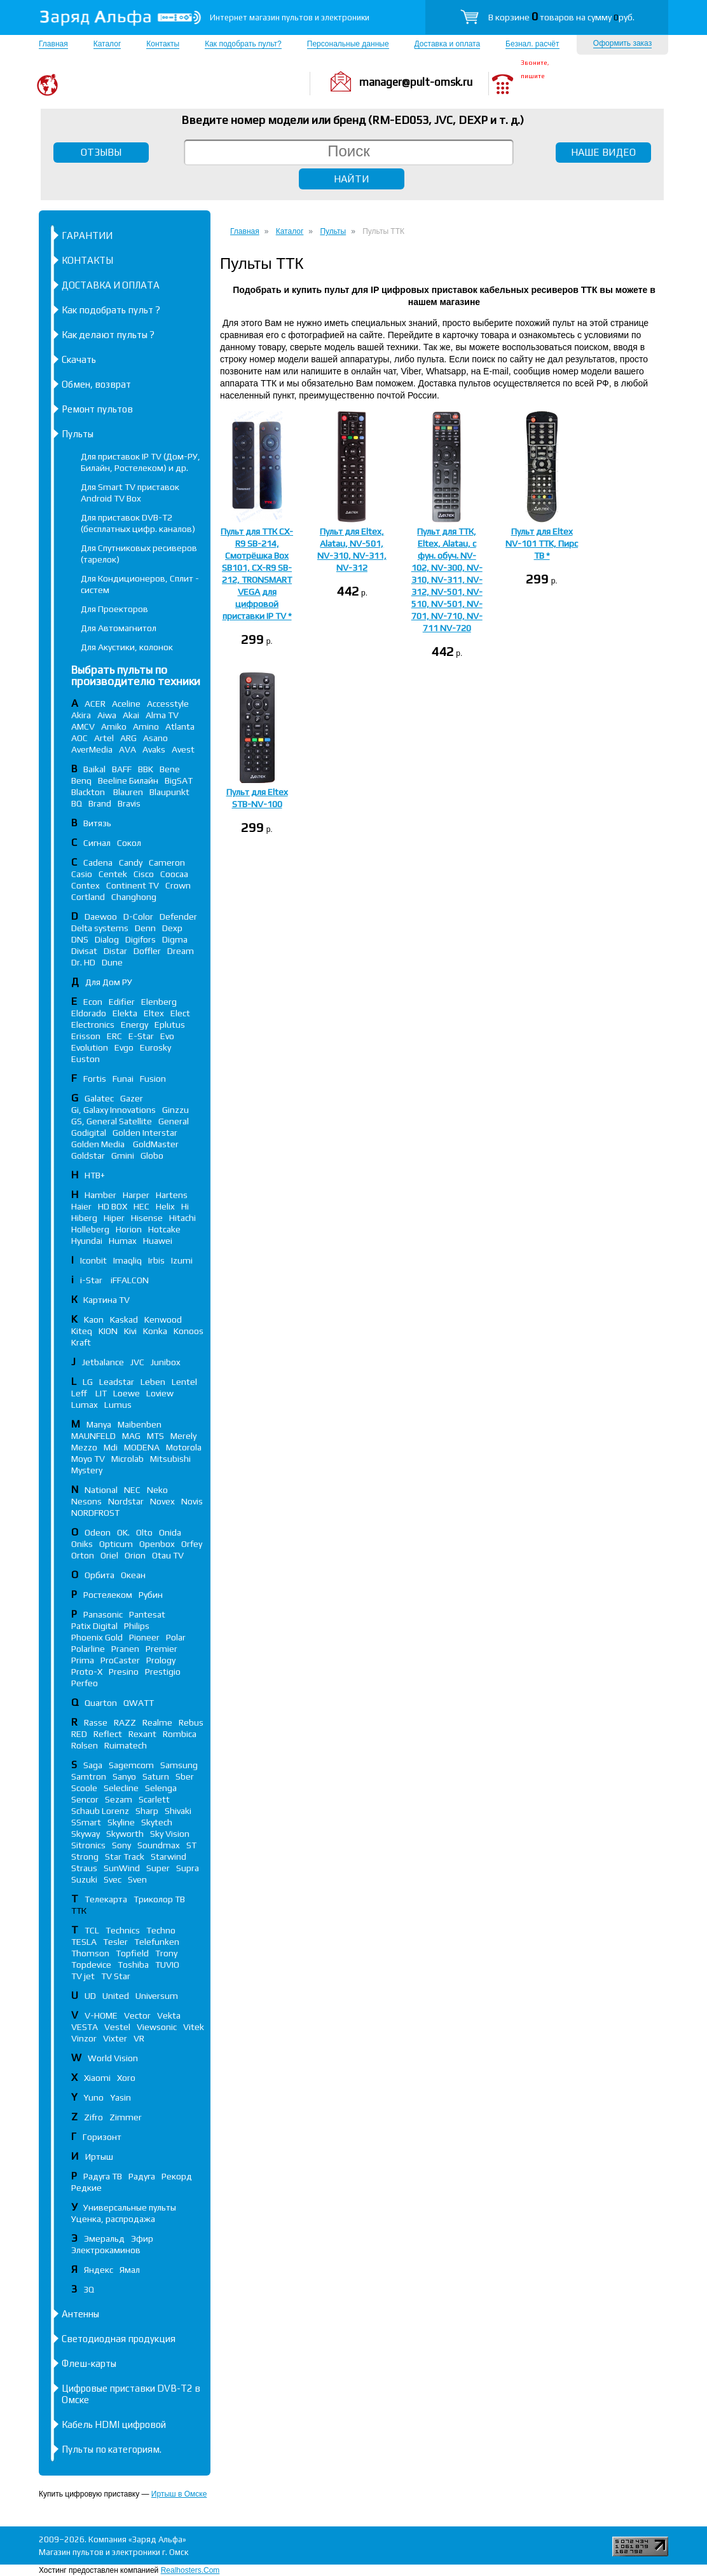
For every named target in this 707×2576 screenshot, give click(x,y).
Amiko (114, 726)
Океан (133, 1575)
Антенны (80, 2313)
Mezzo (84, 1447)
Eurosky (155, 1047)
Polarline (88, 1649)
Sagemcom (131, 1765)
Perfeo (84, 1683)
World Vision (113, 2058)
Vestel (117, 2027)
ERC (114, 1036)
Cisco (144, 874)
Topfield (132, 1953)
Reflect (107, 1734)
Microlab (127, 1459)
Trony (166, 1953)
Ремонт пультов (97, 409)
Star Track (124, 1856)
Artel (104, 738)
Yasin (120, 2097)
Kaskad (124, 1319)
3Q (88, 2289)
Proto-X (86, 1671)
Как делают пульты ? (108, 334)
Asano (155, 738)
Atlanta (180, 726)
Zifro (93, 2117)
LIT (101, 1393)
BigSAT (179, 780)
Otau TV (168, 1555)
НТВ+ (95, 1175)
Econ (92, 1002)
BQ (76, 803)
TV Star (115, 1976)
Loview (160, 1393)
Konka (155, 1331)
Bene (170, 769)
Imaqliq (127, 1260)
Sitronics (88, 1845)
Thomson (90, 1953)
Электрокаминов (106, 2250)
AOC (79, 738)
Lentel (184, 1382)
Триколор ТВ (159, 1899)
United (115, 1996)
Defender (178, 916)
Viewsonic (157, 2027)
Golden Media (99, 1144)
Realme (157, 1722)
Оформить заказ (622, 43)
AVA (127, 749)
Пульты (77, 433)
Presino (124, 1671)
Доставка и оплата (448, 43)
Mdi (111, 1447)
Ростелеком (107, 1595)
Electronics (92, 1024)
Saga (92, 1765)
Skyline (121, 1822)
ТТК (78, 1910)
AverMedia (92, 749)
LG (88, 1382)
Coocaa (174, 874)
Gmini (122, 1155)
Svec (112, 1879)
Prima (82, 1660)
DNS (79, 939)
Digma (175, 939)
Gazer (131, 1098)
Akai (131, 715)
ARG (128, 738)
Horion (129, 1229)
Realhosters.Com (190, 2570)
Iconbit (93, 1260)
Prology (160, 1660)
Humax (123, 1241)
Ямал (130, 2270)
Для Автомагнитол (118, 628)
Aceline (126, 704)
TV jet (83, 1976)
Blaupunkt (169, 792)
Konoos (188, 1331)
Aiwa (106, 715)
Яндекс (98, 2270)
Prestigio (163, 1671)
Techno (160, 1930)
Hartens (172, 1195)
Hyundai (86, 1241)
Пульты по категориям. (111, 2449)
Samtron (88, 1776)
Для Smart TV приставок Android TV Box (130, 492)
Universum (156, 1996)
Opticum (116, 1544)
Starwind (168, 1856)
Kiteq (81, 1331)
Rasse (95, 1722)
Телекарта (106, 1899)
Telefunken (156, 1942)
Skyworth (125, 1834)
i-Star (92, 1280)
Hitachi (182, 1218)
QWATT (138, 1703)
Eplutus (169, 1024)
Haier (81, 1206)
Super (158, 1868)
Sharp (146, 1811)
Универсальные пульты (129, 2207)
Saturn (155, 1776)
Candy (130, 862)
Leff (80, 1393)
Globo (152, 1155)
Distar (115, 951)
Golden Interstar (145, 1133)
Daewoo (101, 916)
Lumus (118, 1405)
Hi (185, 1206)
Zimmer (125, 2117)
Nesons (86, 1501)
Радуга (141, 2176)
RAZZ (125, 1722)
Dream (180, 951)
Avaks (153, 749)
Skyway (85, 1834)
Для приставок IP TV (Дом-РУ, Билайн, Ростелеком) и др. (140, 462)
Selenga (161, 1788)
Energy (134, 1024)
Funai (123, 1078)
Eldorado (88, 1013)
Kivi (130, 1331)
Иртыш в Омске (179, 2494)
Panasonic (103, 1614)
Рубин (151, 1595)
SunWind (122, 1868)
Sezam (118, 1799)
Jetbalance (103, 1362)
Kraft (81, 1342)
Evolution (89, 1047)
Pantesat (147, 1614)
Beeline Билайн (128, 780)
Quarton (101, 1703)
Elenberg (159, 1002)
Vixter (115, 2038)
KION (108, 1331)
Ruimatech (125, 1745)
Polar (176, 1637)
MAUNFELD (93, 1436)
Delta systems (99, 928)
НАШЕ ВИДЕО (603, 152)
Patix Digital (94, 1626)
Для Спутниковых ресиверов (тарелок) (139, 553)
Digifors (140, 939)
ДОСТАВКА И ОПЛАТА (111, 285)
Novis (192, 1501)
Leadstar (116, 1382)
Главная (53, 43)
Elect (180, 1013)
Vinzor (84, 2038)
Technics (123, 1930)
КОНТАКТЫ (87, 260)
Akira (81, 715)
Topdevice (91, 1964)
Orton (82, 1555)
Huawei (157, 1241)
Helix (165, 1206)
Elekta (125, 1013)
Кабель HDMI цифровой (114, 2424)
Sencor (85, 1799)
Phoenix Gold (97, 1637)
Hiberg (84, 1218)
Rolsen (84, 1745)
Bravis (129, 803)
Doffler (147, 951)
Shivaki (178, 1811)
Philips (136, 1626)
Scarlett (154, 1799)
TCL (92, 1930)
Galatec (99, 1098)
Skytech (156, 1822)
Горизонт (102, 2137)
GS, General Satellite (111, 1121)
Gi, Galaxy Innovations (113, 1110)
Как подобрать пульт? (243, 43)
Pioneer (144, 1637)
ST (191, 1845)
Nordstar (126, 1501)
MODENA (142, 1447)
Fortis (94, 1078)
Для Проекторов (114, 609)
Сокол (129, 843)
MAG (131, 1436)
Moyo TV (88, 1459)
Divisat (84, 951)
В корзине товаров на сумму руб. (561, 17)
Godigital (88, 1133)
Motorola (184, 1447)
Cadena (98, 862)
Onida (170, 1532)
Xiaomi (97, 2078)
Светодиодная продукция (118, 2338)
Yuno (93, 2097)
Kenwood (163, 1319)
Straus (84, 1868)
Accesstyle (168, 704)
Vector (137, 2015)
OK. (123, 1532)
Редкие (86, 2188)
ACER (95, 704)
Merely (183, 1436)
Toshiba (133, 1964)
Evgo (124, 1047)
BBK (145, 769)
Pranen (125, 1649)
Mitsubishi (170, 1459)
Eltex (154, 1013)
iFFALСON (130, 1280)
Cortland (88, 897)
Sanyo (124, 1776)
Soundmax (158, 1845)
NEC (132, 1490)
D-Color (138, 916)
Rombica (179, 1734)
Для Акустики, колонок (127, 647)
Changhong (133, 897)
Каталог (107, 43)
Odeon (98, 1532)
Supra (187, 1868)
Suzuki (84, 1879)
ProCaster (120, 1660)
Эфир (142, 2238)
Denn (145, 928)
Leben (153, 1382)
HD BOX (112, 1206)
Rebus (191, 1722)
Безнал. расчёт (532, 43)
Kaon (94, 1319)
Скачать (79, 359)
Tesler (115, 1942)
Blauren (128, 792)
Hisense (147, 1218)
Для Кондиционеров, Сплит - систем (140, 584)
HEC (141, 1206)
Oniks (82, 1544)
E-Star (141, 1036)
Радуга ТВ (102, 2176)
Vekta (169, 2015)
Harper (136, 1195)
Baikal (94, 769)
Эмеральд (104, 2238)
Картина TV (107, 1300)
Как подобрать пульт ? (111, 309)
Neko (157, 1490)
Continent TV (132, 885)
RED (79, 1734)
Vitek (193, 2027)
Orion (135, 1555)
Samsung (179, 1765)
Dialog (107, 939)
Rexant (142, 1734)
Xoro (126, 2078)
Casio (81, 874)
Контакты (162, 43)
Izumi (182, 1260)
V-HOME (101, 2015)
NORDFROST (95, 1513)
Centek (113, 874)
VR (139, 2038)
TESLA (84, 1942)
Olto (144, 1532)
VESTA (84, 2027)
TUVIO (167, 1964)
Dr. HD (83, 962)
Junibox (166, 1362)
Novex (162, 1501)
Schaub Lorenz (100, 1811)
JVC (137, 1362)
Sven (137, 1879)
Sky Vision (169, 1834)
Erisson (85, 1036)
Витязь (97, 823)
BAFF (122, 769)
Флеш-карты (89, 2363)
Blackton (89, 792)
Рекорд (176, 2176)
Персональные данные (348, 43)
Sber (184, 1776)
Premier (161, 1649)
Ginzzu (175, 1110)
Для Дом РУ (108, 982)
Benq (81, 780)
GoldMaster (156, 1144)
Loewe (126, 1393)
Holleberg (90, 1229)
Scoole (84, 1788)
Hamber (100, 1195)
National (101, 1490)
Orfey (191, 1544)
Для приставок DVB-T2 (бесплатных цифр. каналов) (138, 523)
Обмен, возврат (96, 384)
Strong (85, 1856)
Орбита (99, 1575)
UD (90, 1996)
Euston (85, 1059)
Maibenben (139, 1424)
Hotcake (164, 1229)
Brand (99, 803)
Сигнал (97, 843)
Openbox (157, 1544)
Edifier (122, 1002)
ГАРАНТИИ (87, 235)
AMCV (83, 726)
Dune (112, 962)
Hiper (114, 1218)
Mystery (86, 1470)
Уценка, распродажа (113, 2219)
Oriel (109, 1555)
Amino (146, 726)
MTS (155, 1436)
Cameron (167, 862)
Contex (85, 885)
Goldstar (88, 1155)
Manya (98, 1424)
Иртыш (99, 2156)
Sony (121, 1845)
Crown (178, 885)
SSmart (86, 1822)
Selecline (121, 1788)
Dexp (172, 928)
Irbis (156, 1260)
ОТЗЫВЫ (101, 152)
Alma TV (162, 715)
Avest (183, 749)
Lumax (84, 1405)
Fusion (153, 1078)
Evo (167, 1036)
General (173, 1121)
